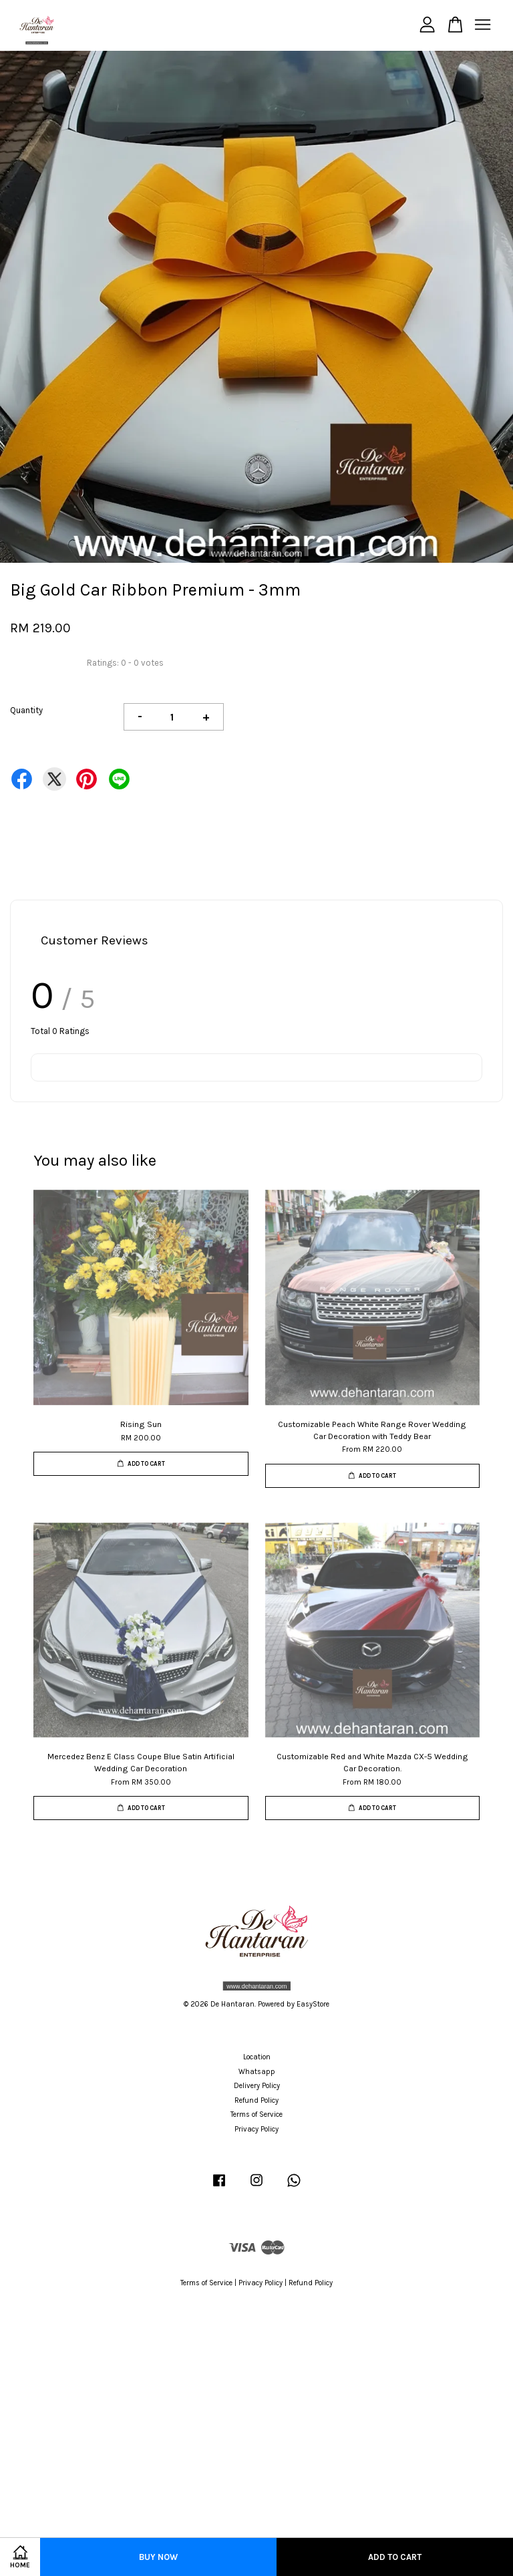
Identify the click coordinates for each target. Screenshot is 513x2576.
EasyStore (313, 2004)
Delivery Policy (257, 2085)
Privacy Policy (256, 2129)
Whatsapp (256, 2071)
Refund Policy (256, 2100)
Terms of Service (256, 2114)
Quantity (26, 710)
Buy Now (158, 2557)
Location (257, 2057)
